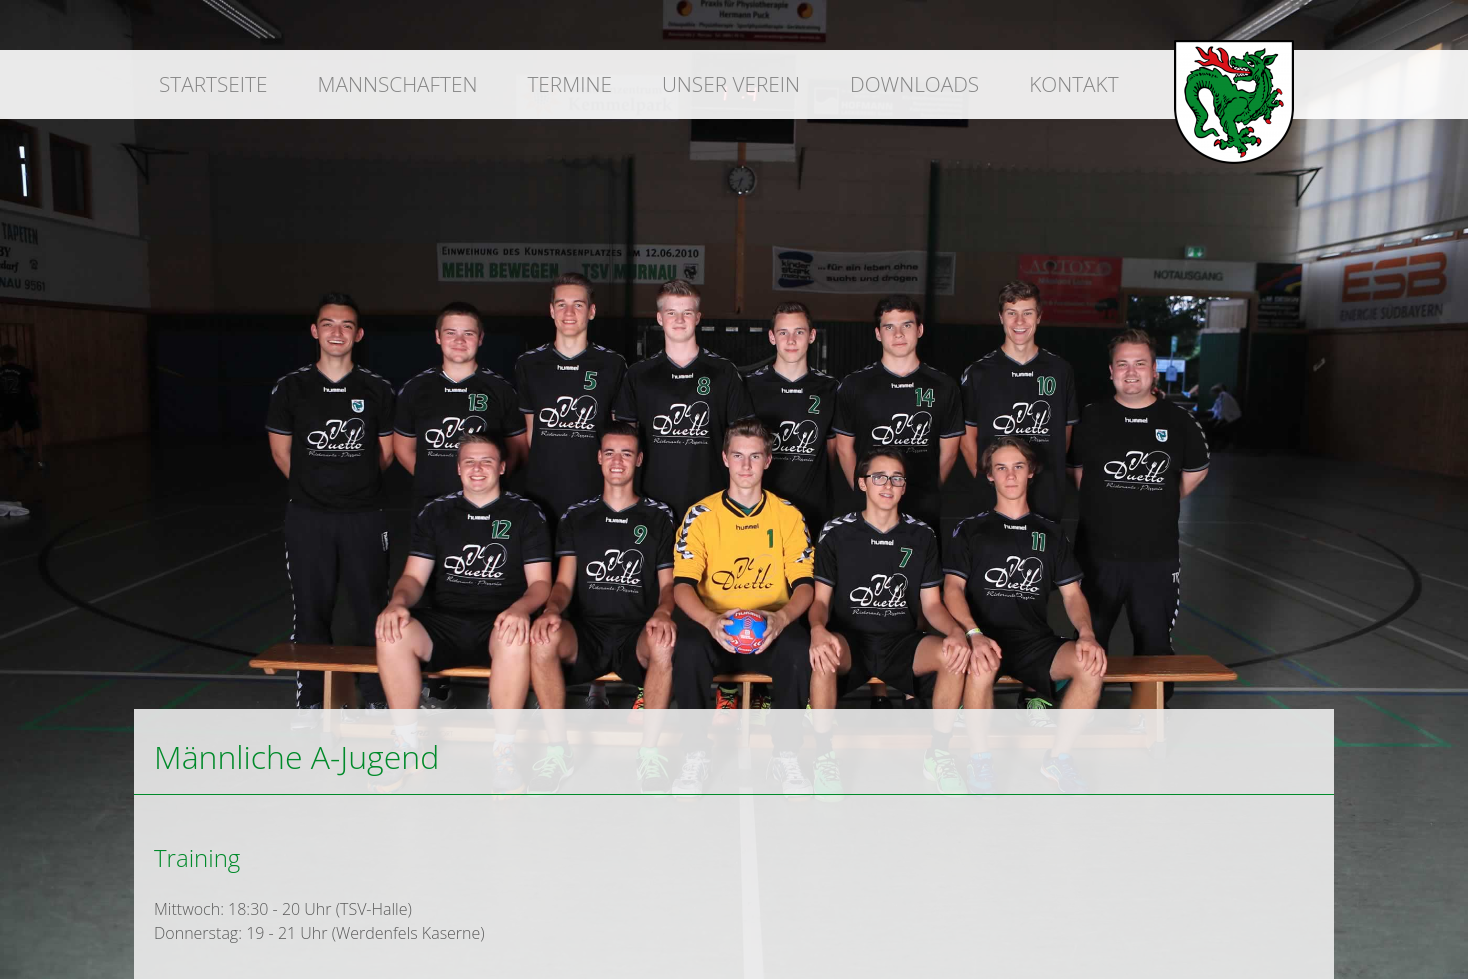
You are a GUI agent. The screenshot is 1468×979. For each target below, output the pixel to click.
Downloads (914, 84)
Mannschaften (397, 84)
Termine (569, 84)
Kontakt (1073, 84)
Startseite (213, 84)
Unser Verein (731, 84)
